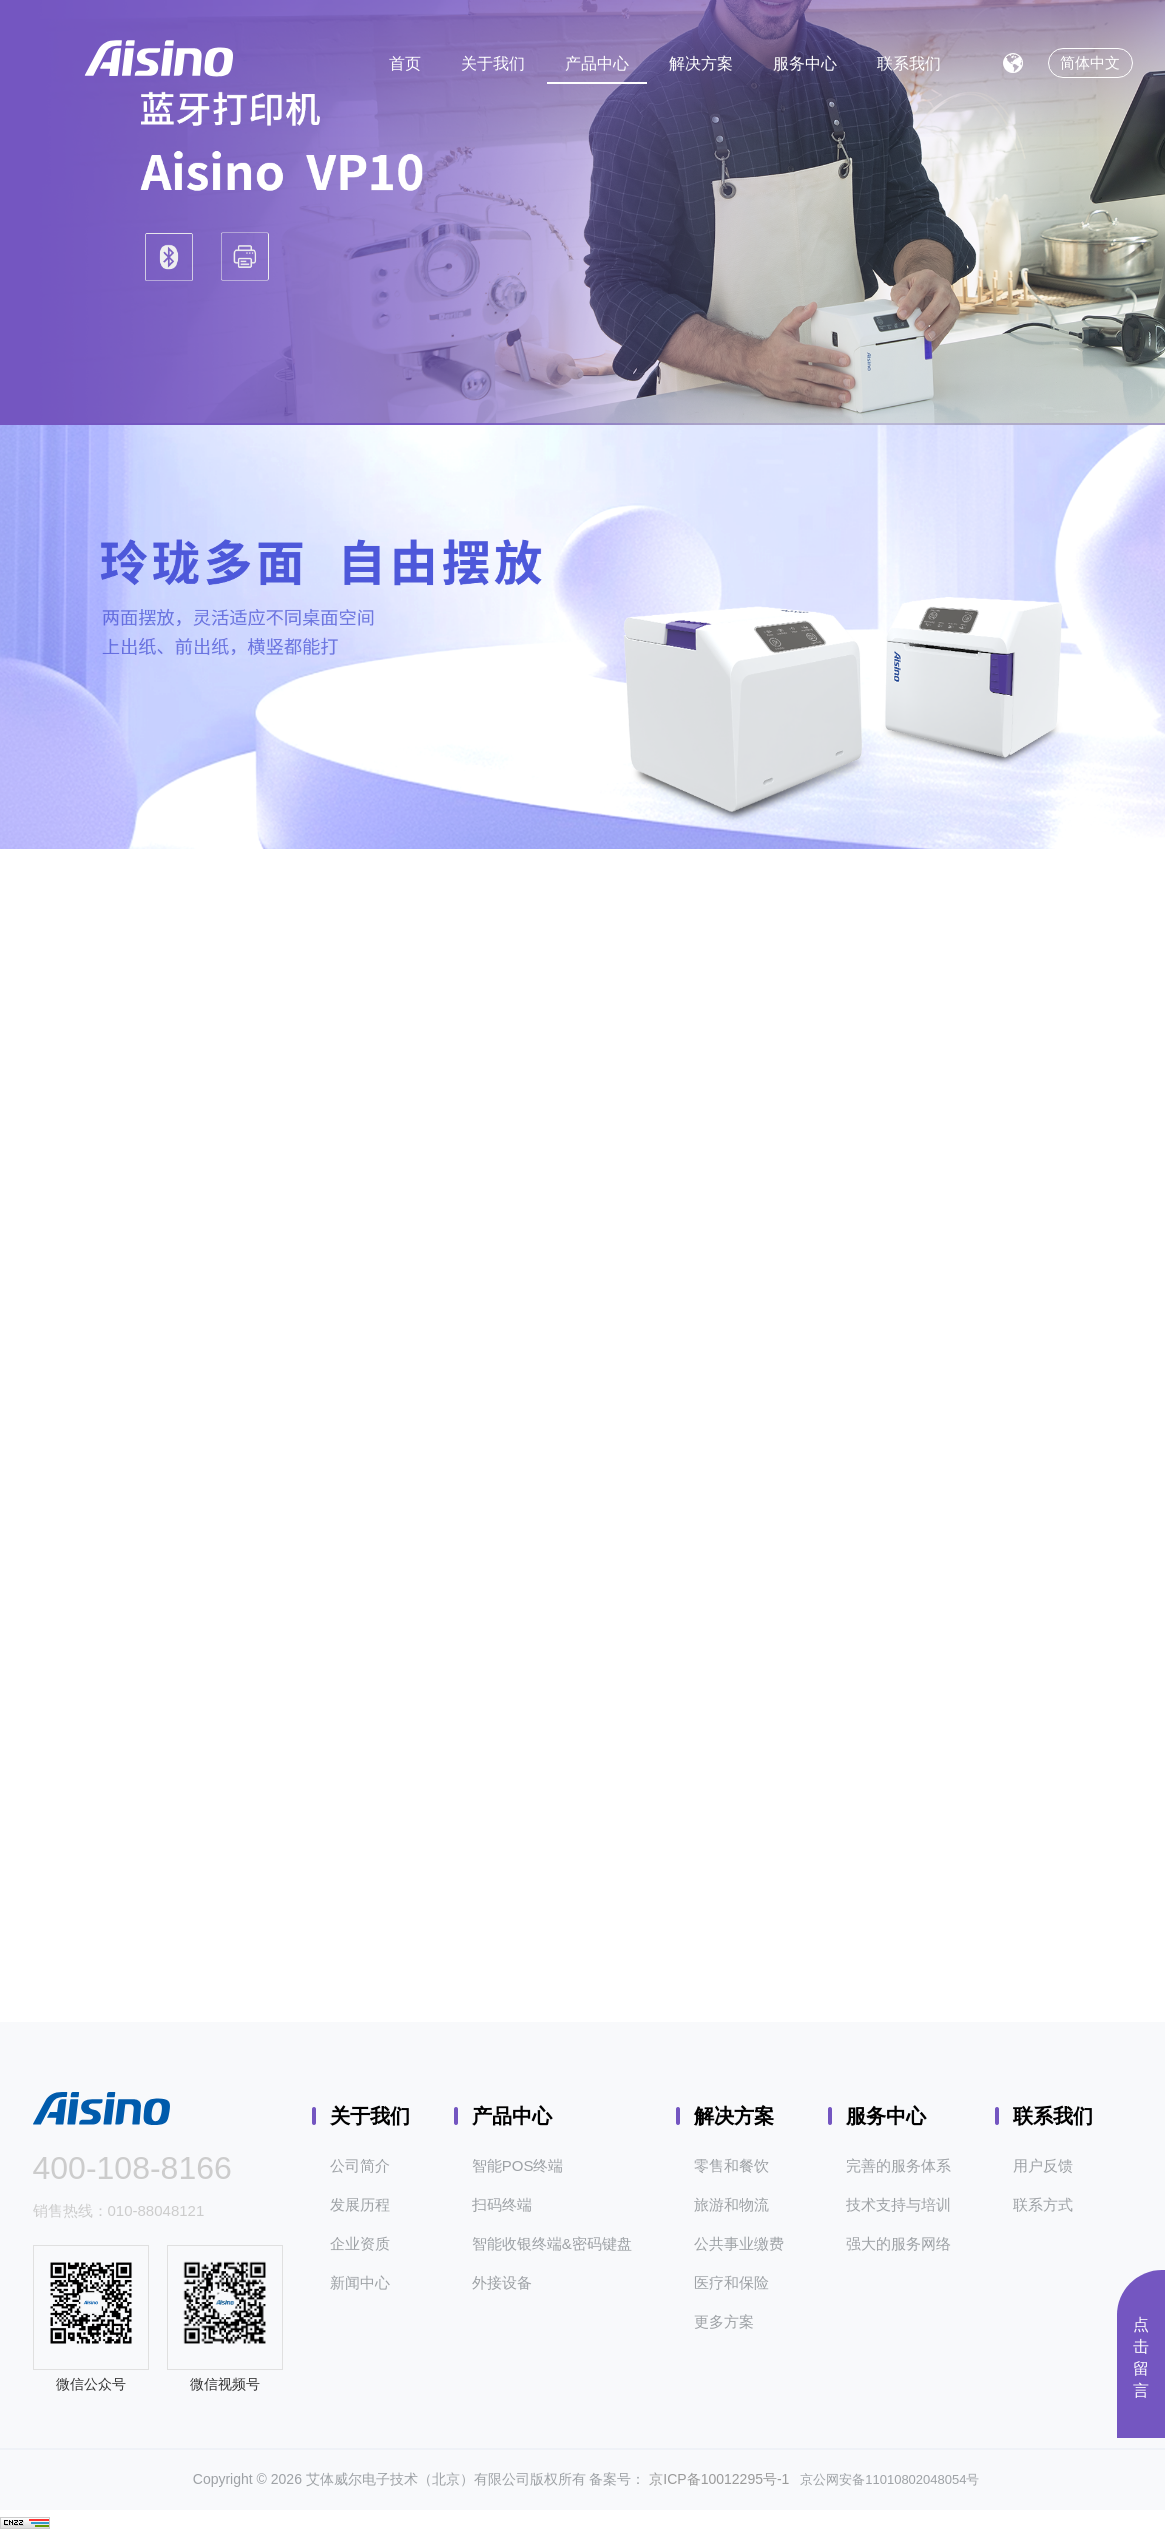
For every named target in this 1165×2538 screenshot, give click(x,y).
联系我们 (909, 63)
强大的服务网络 (898, 2243)
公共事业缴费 (739, 2243)
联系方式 (1043, 2204)
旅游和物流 (731, 2204)
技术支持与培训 (898, 2204)
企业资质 (360, 2243)
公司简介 (360, 2165)
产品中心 (597, 63)
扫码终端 (502, 2204)
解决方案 (701, 63)
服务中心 (805, 63)
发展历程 (360, 2204)
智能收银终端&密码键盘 (552, 2243)
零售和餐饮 (731, 2165)
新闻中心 (360, 2282)
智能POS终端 (518, 2165)
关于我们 (493, 63)
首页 (405, 63)
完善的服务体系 (898, 2165)
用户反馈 (1043, 2165)
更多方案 (724, 2321)
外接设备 (502, 2282)
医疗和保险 (731, 2282)
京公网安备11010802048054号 (884, 2479)
